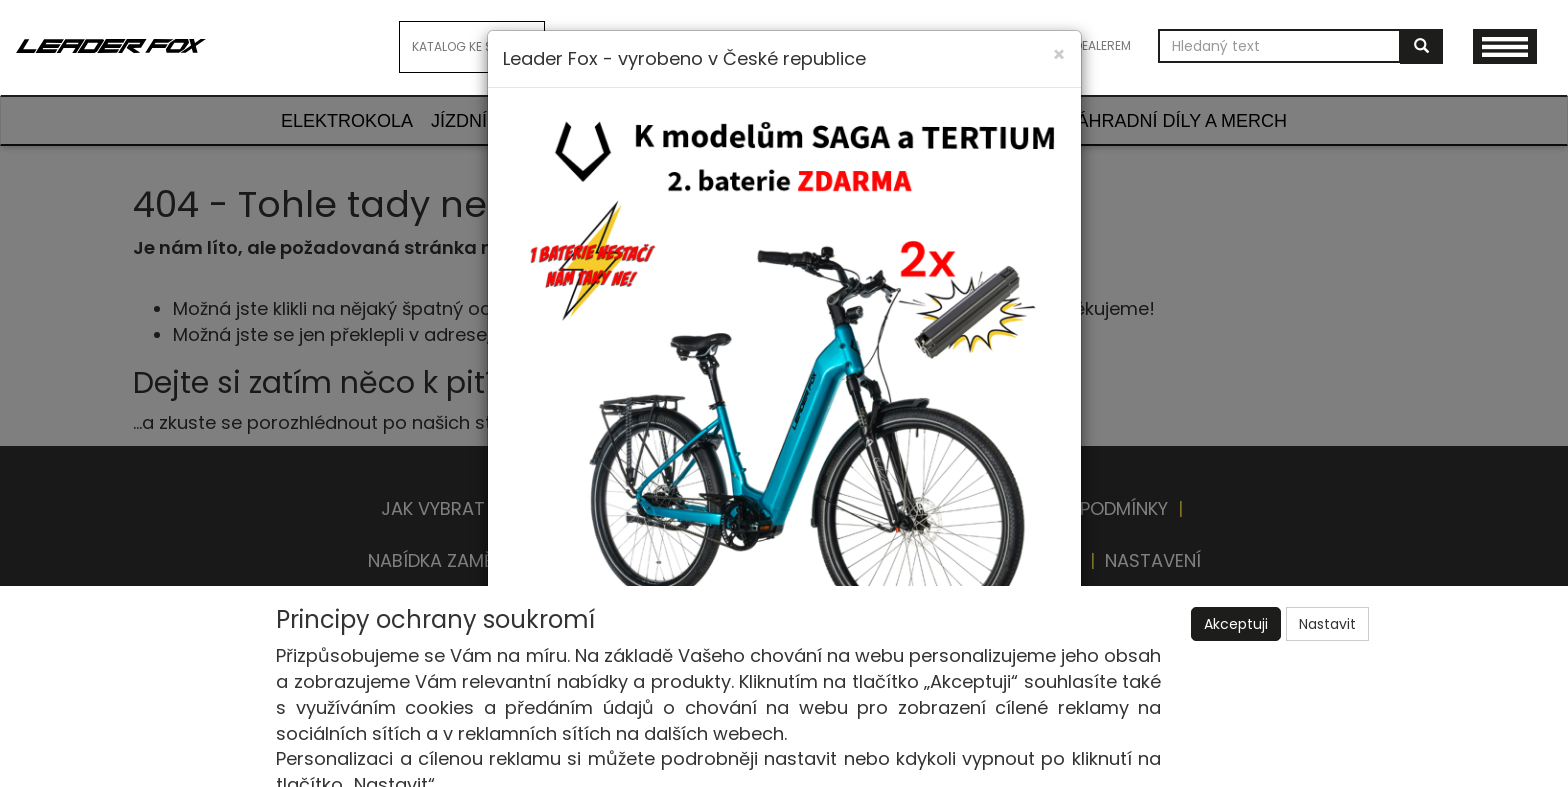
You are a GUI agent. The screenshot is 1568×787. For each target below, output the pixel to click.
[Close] (1059, 54)
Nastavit (1327, 624)
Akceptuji (1236, 624)
